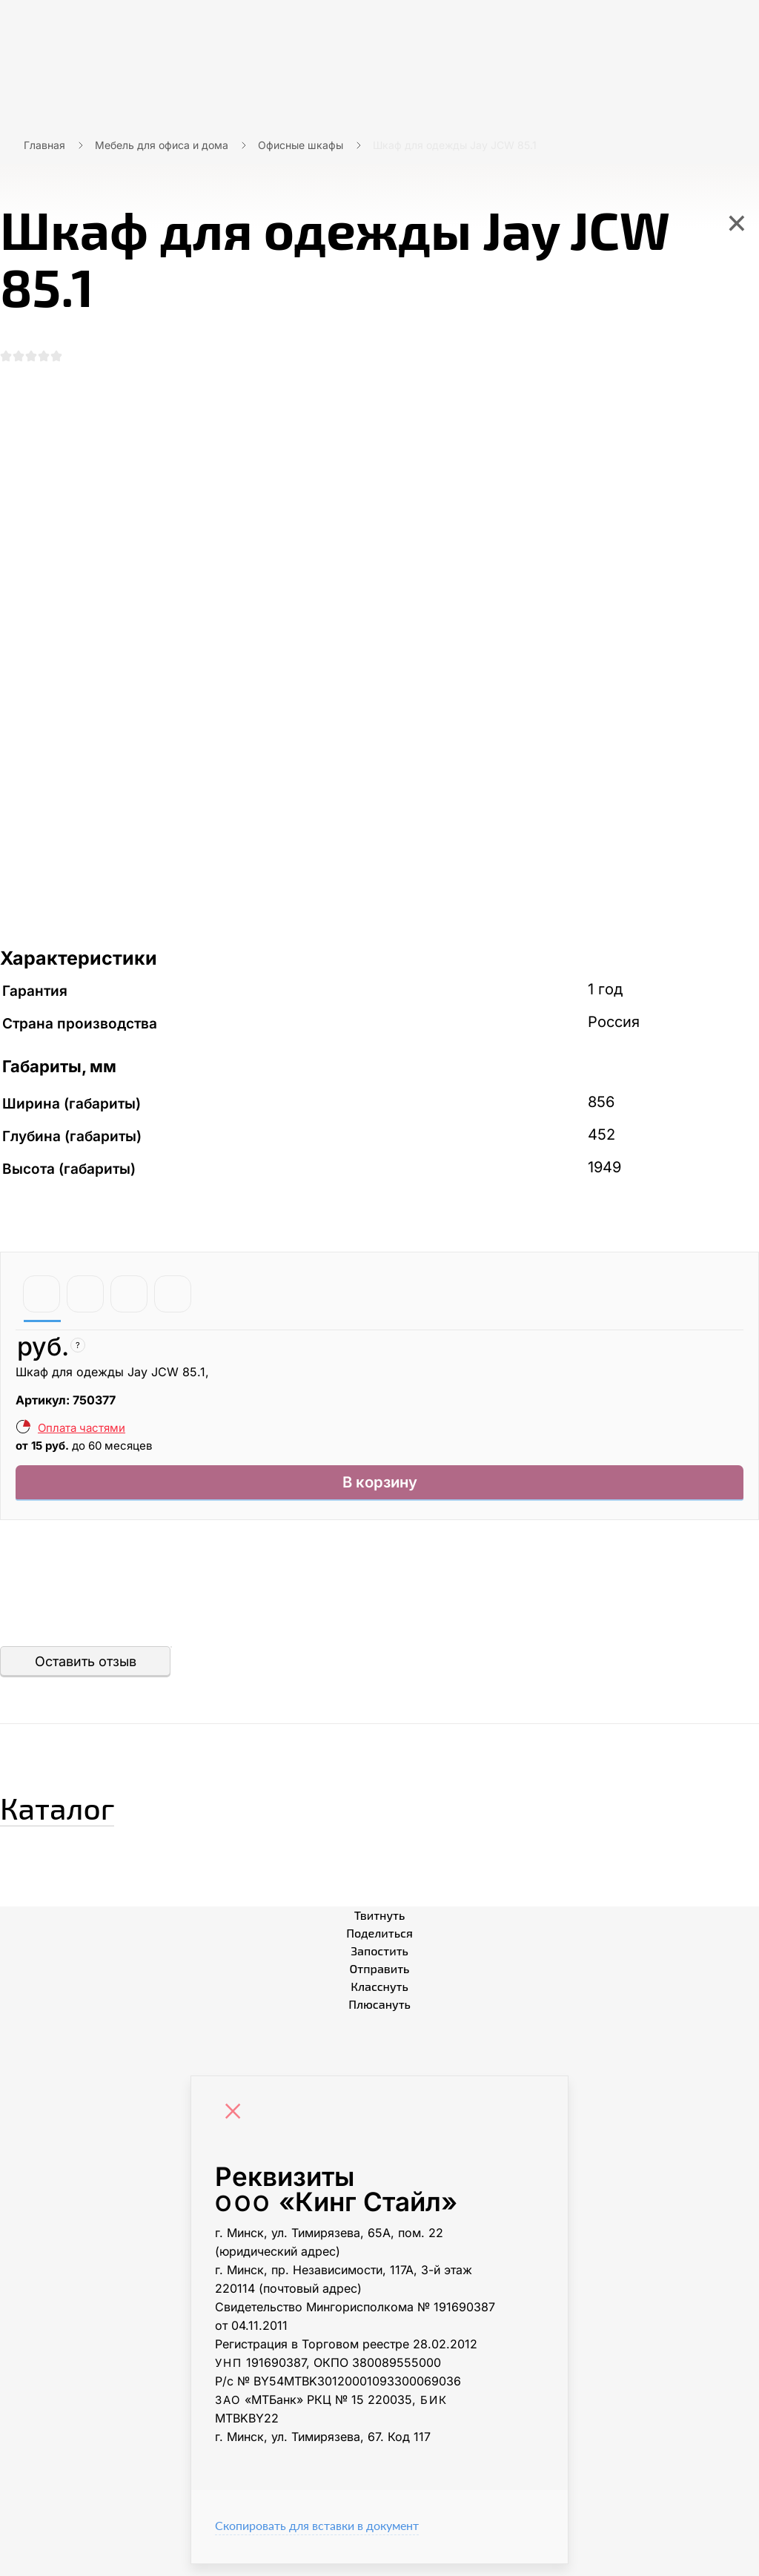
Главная (44, 145)
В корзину (379, 1491)
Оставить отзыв (85, 1673)
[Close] (236, 2125)
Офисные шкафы (300, 145)
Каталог (85, 1813)
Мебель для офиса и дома (161, 145)
